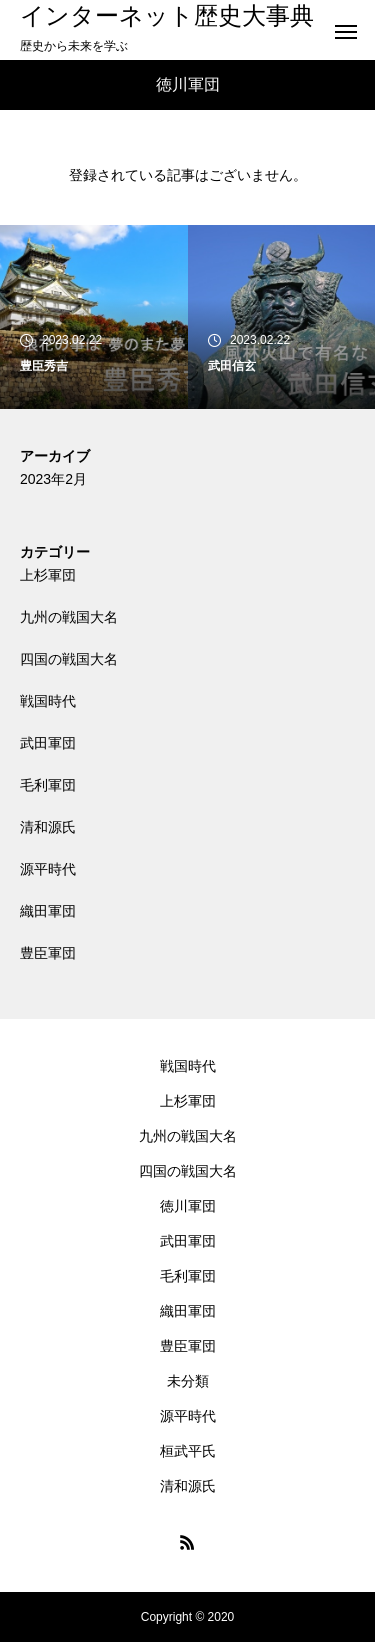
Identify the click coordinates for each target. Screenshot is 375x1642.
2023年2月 (53, 479)
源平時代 (48, 869)
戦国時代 (48, 701)
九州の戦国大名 (69, 617)
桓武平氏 (188, 1451)
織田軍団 (48, 911)
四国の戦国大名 (69, 659)
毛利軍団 (48, 785)
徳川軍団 (188, 1206)
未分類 (188, 1381)
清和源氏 (48, 827)
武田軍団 (48, 743)
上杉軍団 (48, 575)
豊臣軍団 (48, 953)
